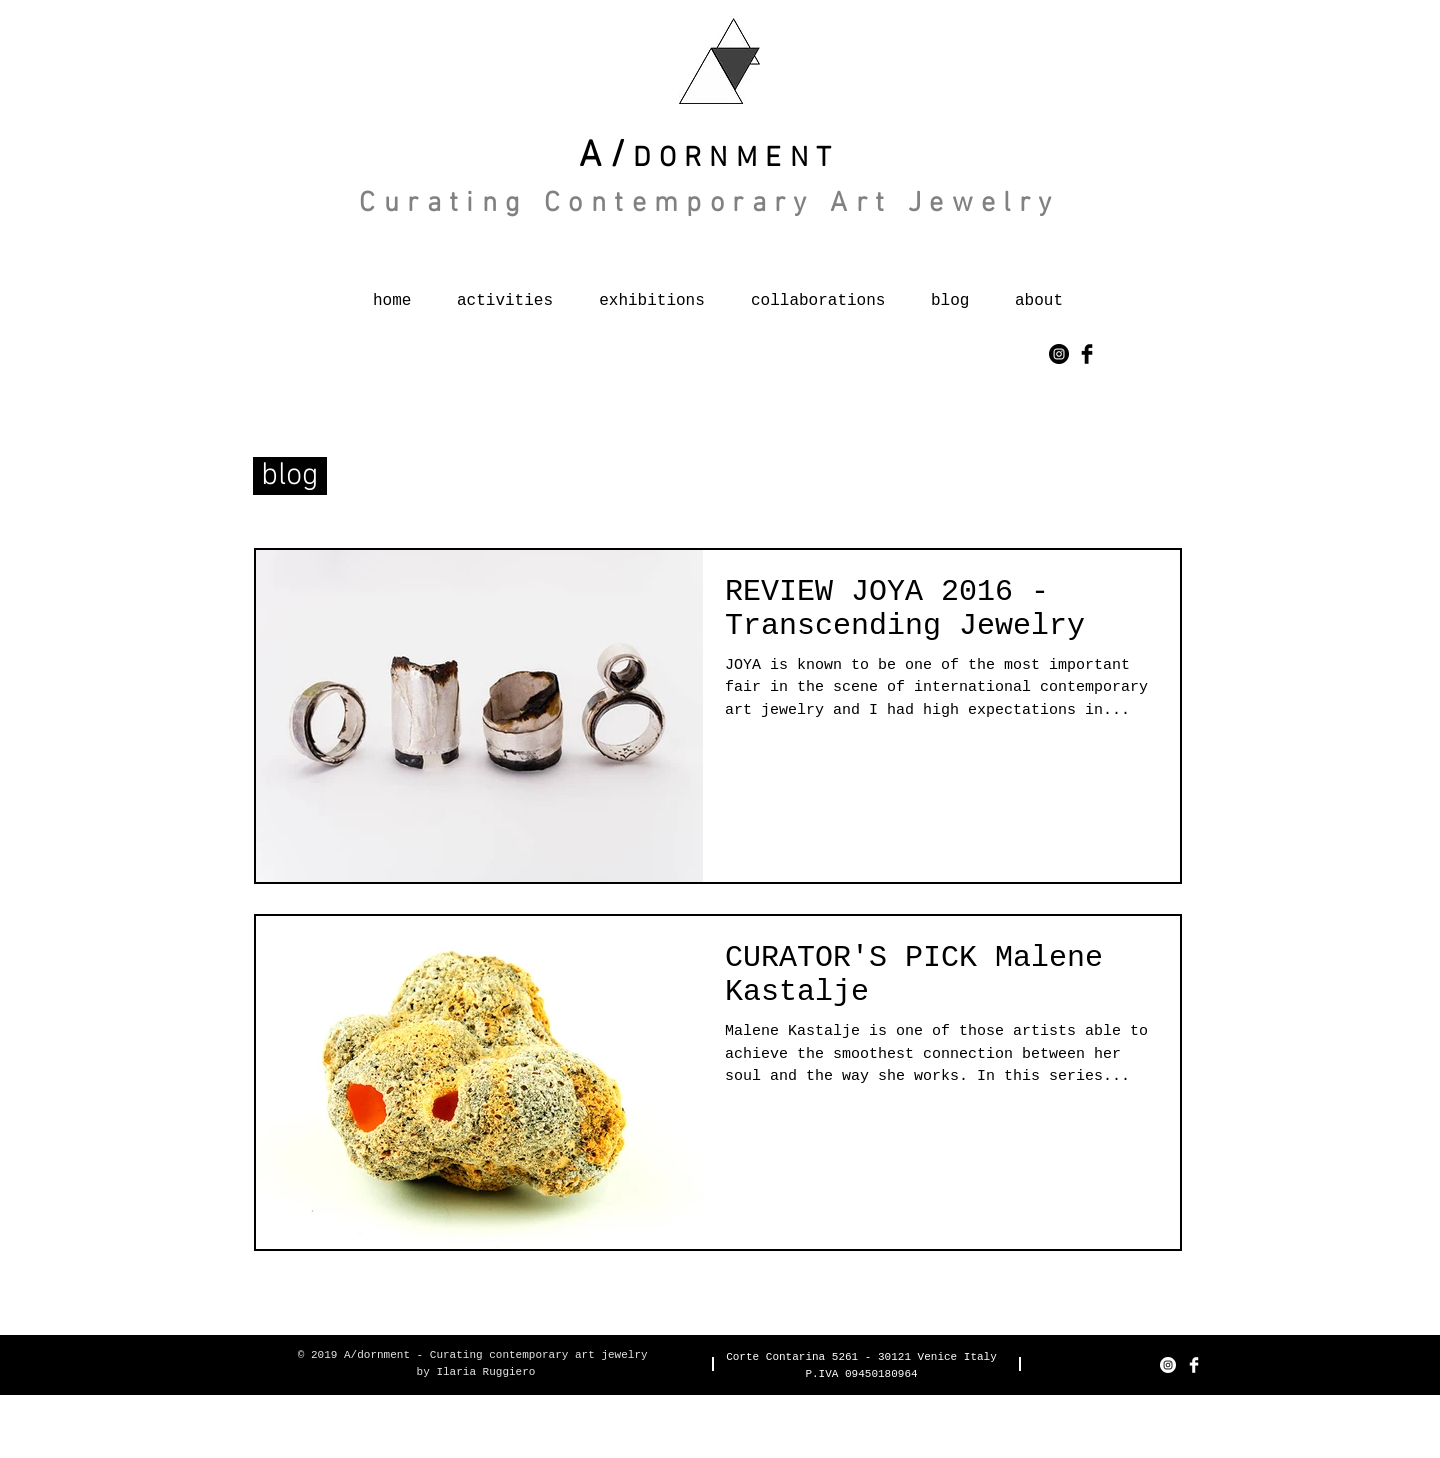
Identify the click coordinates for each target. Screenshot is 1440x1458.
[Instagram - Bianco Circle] (1168, 1365)
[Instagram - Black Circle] (1059, 354)
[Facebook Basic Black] (1087, 354)
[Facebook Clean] (1194, 1365)
